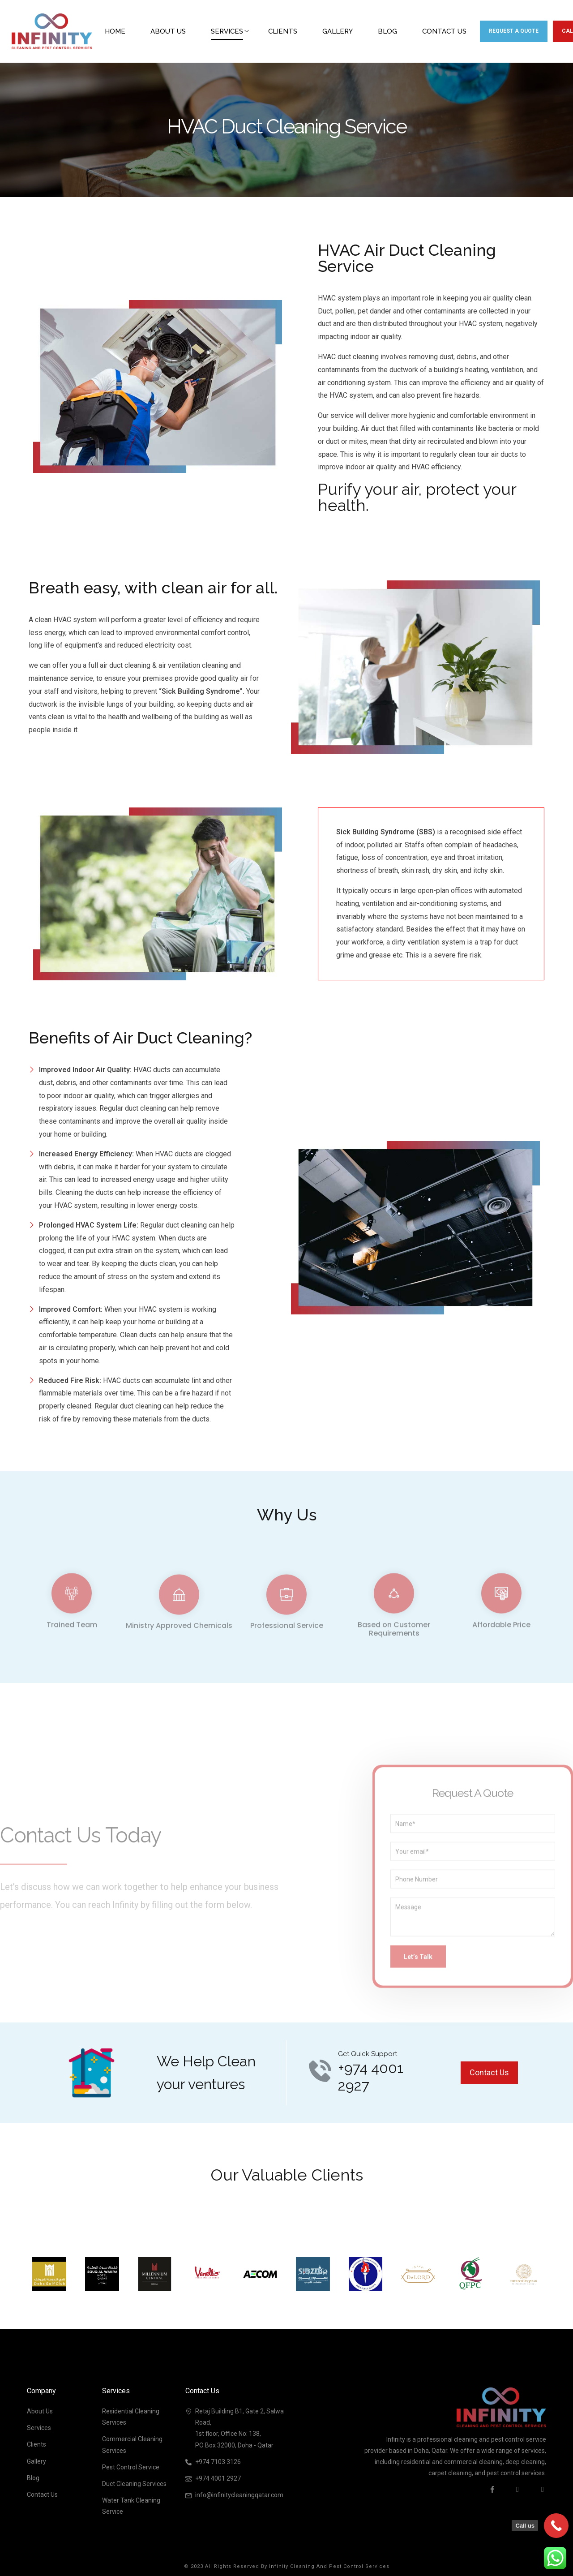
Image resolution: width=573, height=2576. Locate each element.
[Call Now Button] (556, 2525)
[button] (489, 2072)
